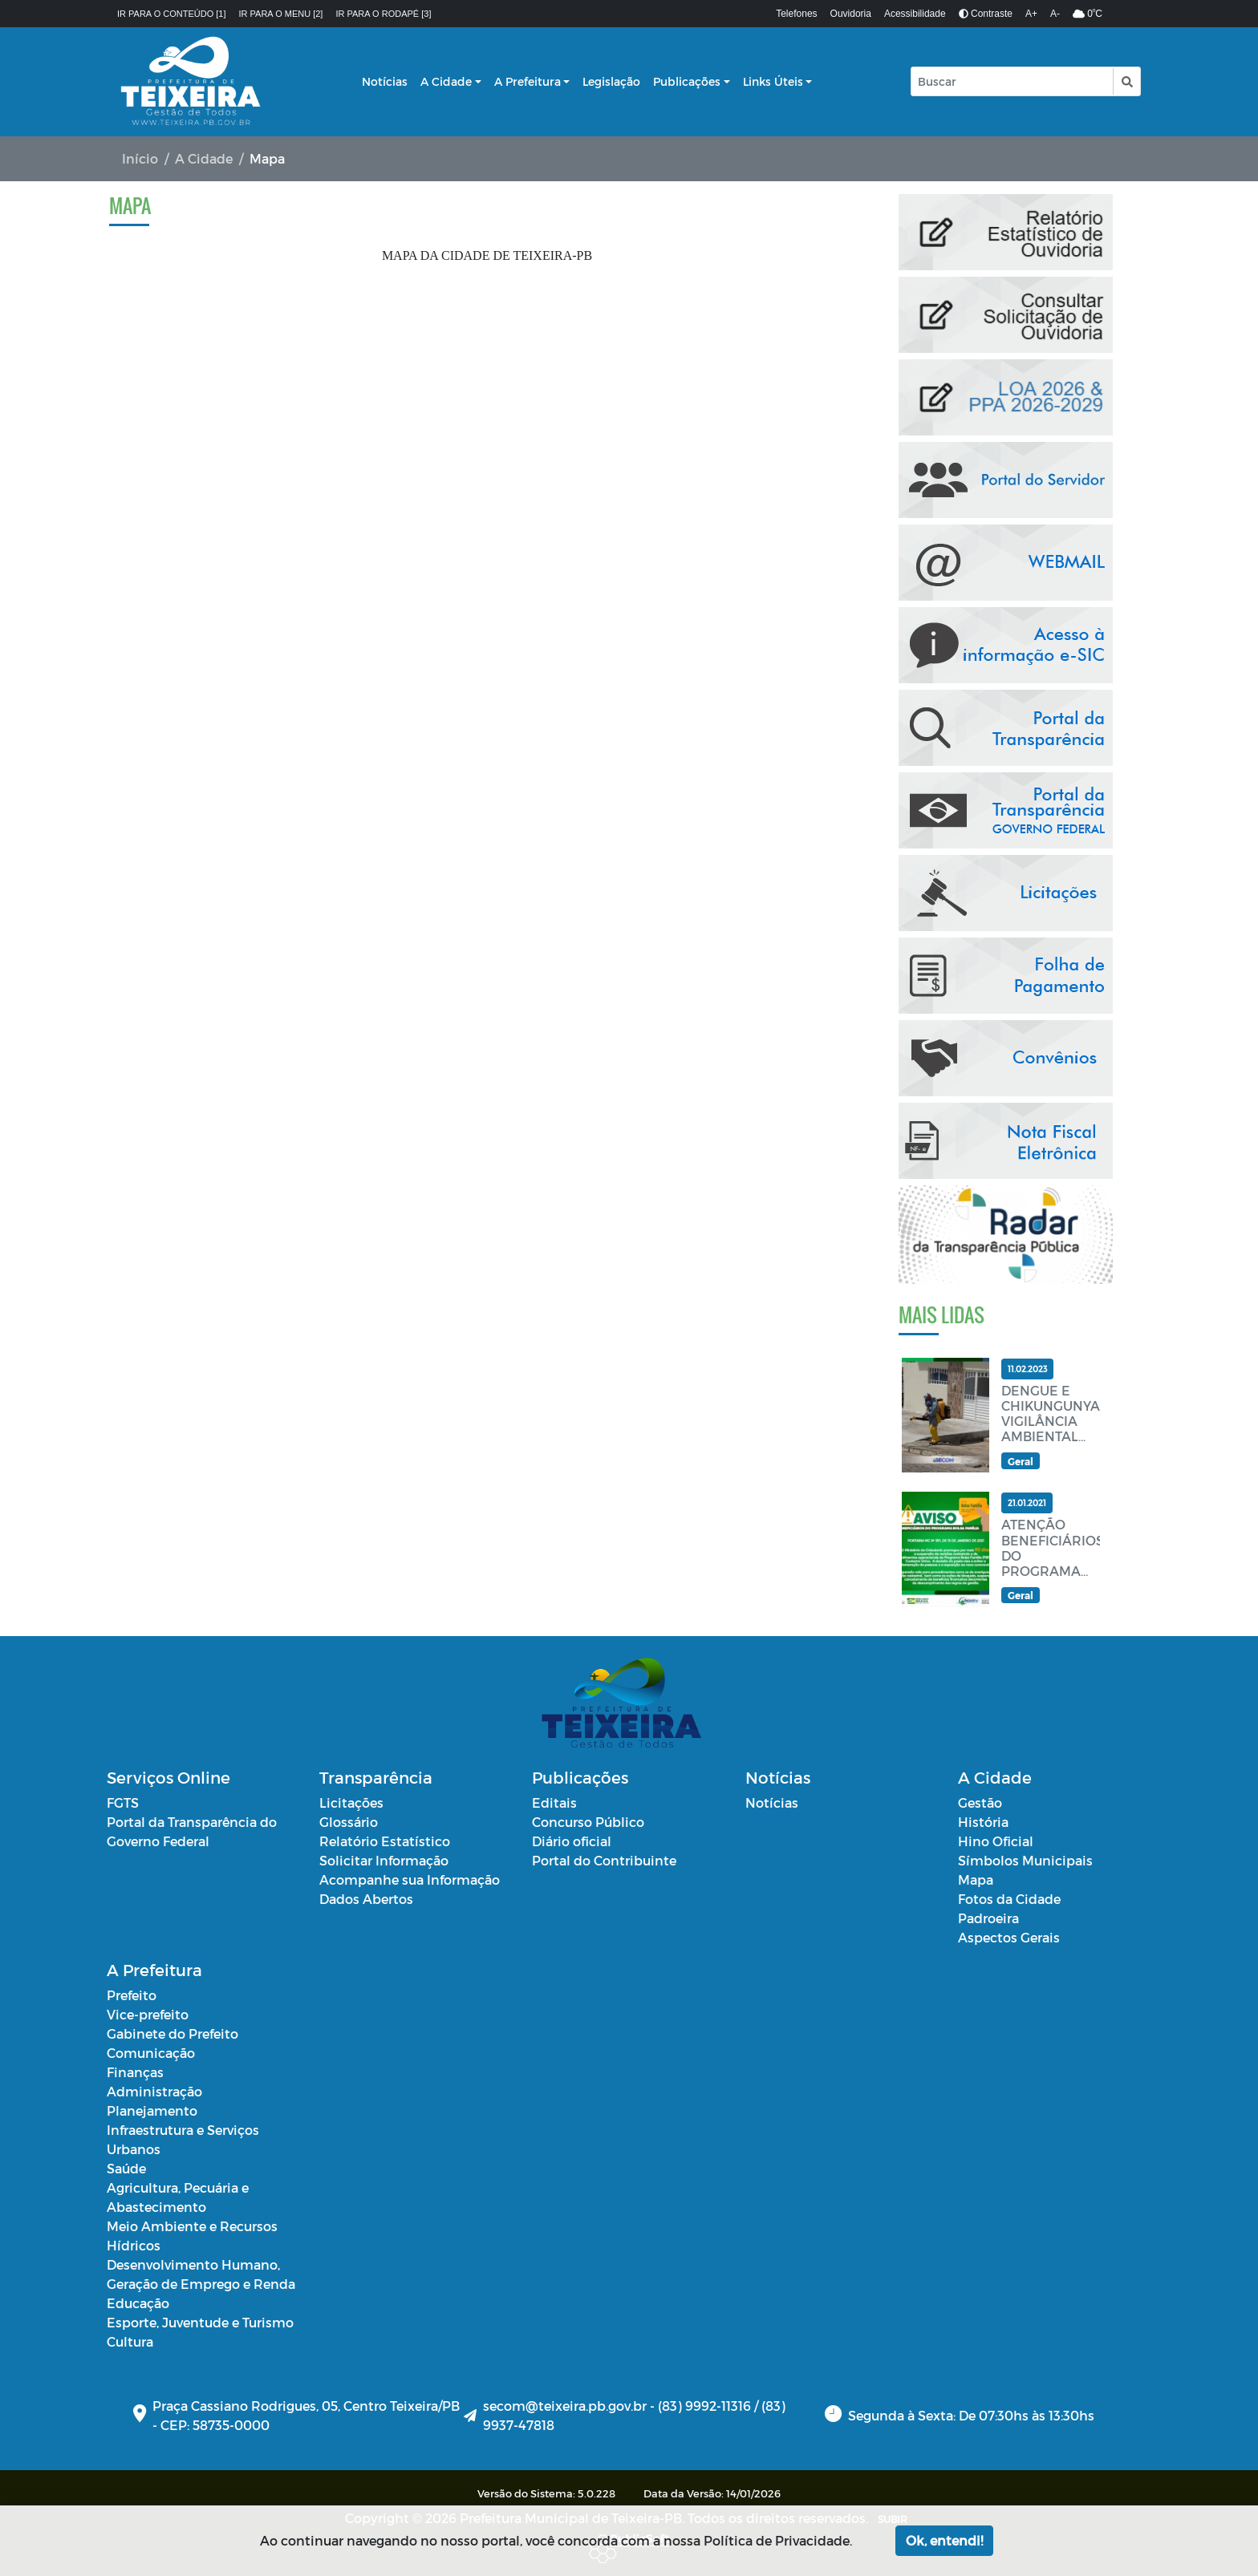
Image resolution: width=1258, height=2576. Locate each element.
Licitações (351, 1802)
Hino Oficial (995, 1841)
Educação (138, 2303)
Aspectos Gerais (1009, 1937)
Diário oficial (571, 1841)
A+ (1031, 13)
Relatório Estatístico (384, 1841)
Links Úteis (773, 81)
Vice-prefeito (148, 2014)
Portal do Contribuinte (604, 1860)
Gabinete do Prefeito (172, 2033)
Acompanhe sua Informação (409, 1879)
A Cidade (446, 81)
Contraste (985, 13)
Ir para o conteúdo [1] (171, 13)
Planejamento (152, 2110)
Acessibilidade (915, 13)
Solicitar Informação (383, 1860)
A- (1055, 13)
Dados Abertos (366, 1898)
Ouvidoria (850, 13)
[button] (1126, 81)
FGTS (123, 1802)
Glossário (348, 1821)
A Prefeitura (527, 81)
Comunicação (151, 2052)
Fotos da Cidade (1009, 1898)
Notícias (385, 81)
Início (140, 158)
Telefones (796, 13)
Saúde (126, 2168)
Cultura (130, 2341)
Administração (154, 2091)
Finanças (135, 2072)
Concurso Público (588, 1821)
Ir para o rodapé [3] (383, 13)
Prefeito (131, 1995)
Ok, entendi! (944, 2540)
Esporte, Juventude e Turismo (200, 2322)
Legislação (611, 81)
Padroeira (988, 1918)
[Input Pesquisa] (1012, 81)
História (983, 1821)
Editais (554, 1802)
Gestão (980, 1802)
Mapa (975, 1879)
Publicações (686, 81)
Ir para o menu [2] (281, 13)
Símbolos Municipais (1025, 1860)
